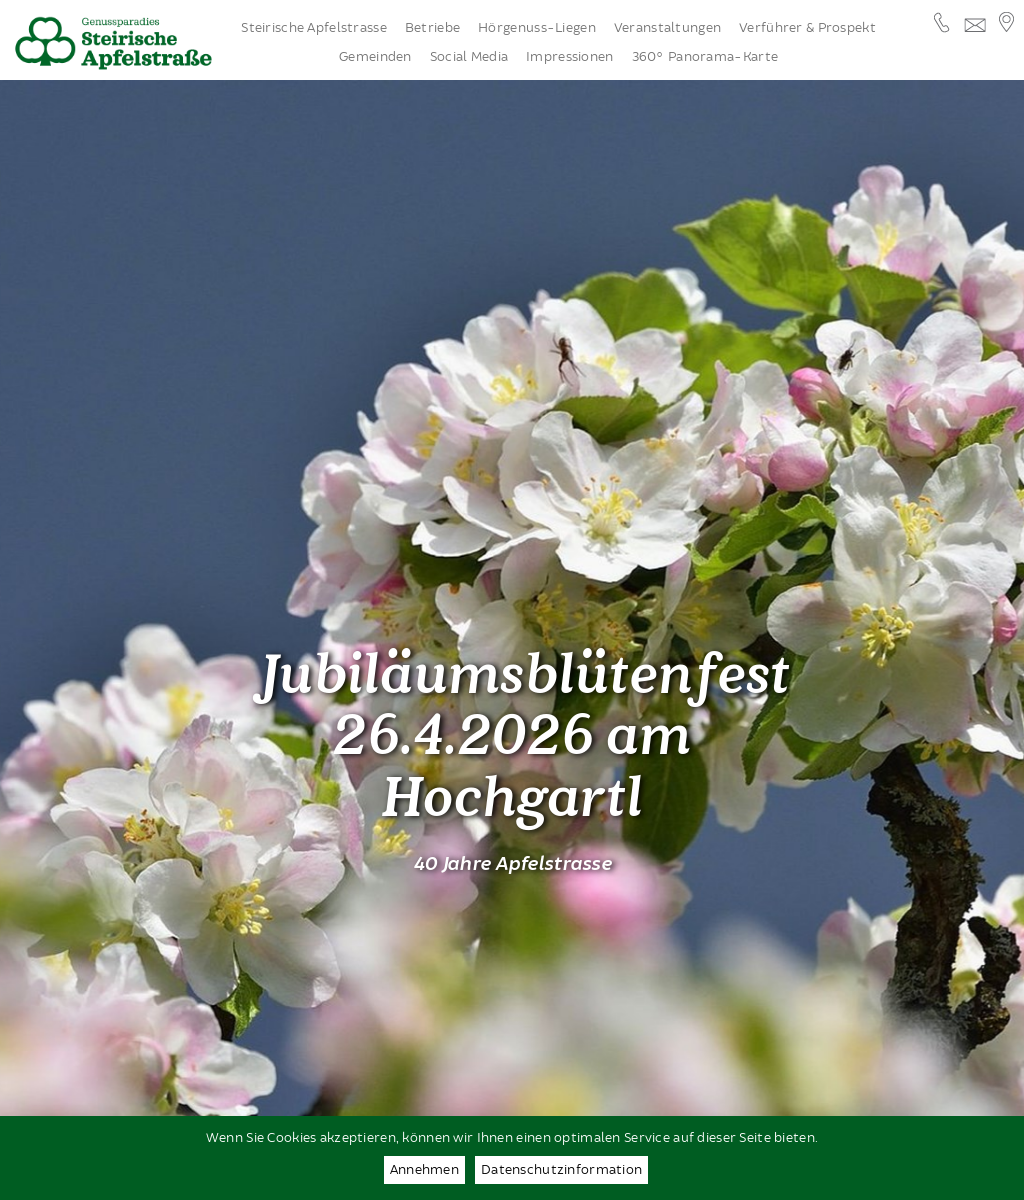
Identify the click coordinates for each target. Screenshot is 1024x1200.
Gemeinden (375, 57)
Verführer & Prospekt (807, 28)
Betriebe (432, 28)
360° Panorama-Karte (705, 57)
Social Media (469, 57)
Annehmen (424, 1170)
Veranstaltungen (667, 28)
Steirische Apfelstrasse (314, 28)
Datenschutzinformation (561, 1170)
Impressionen (569, 57)
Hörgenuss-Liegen (537, 28)
